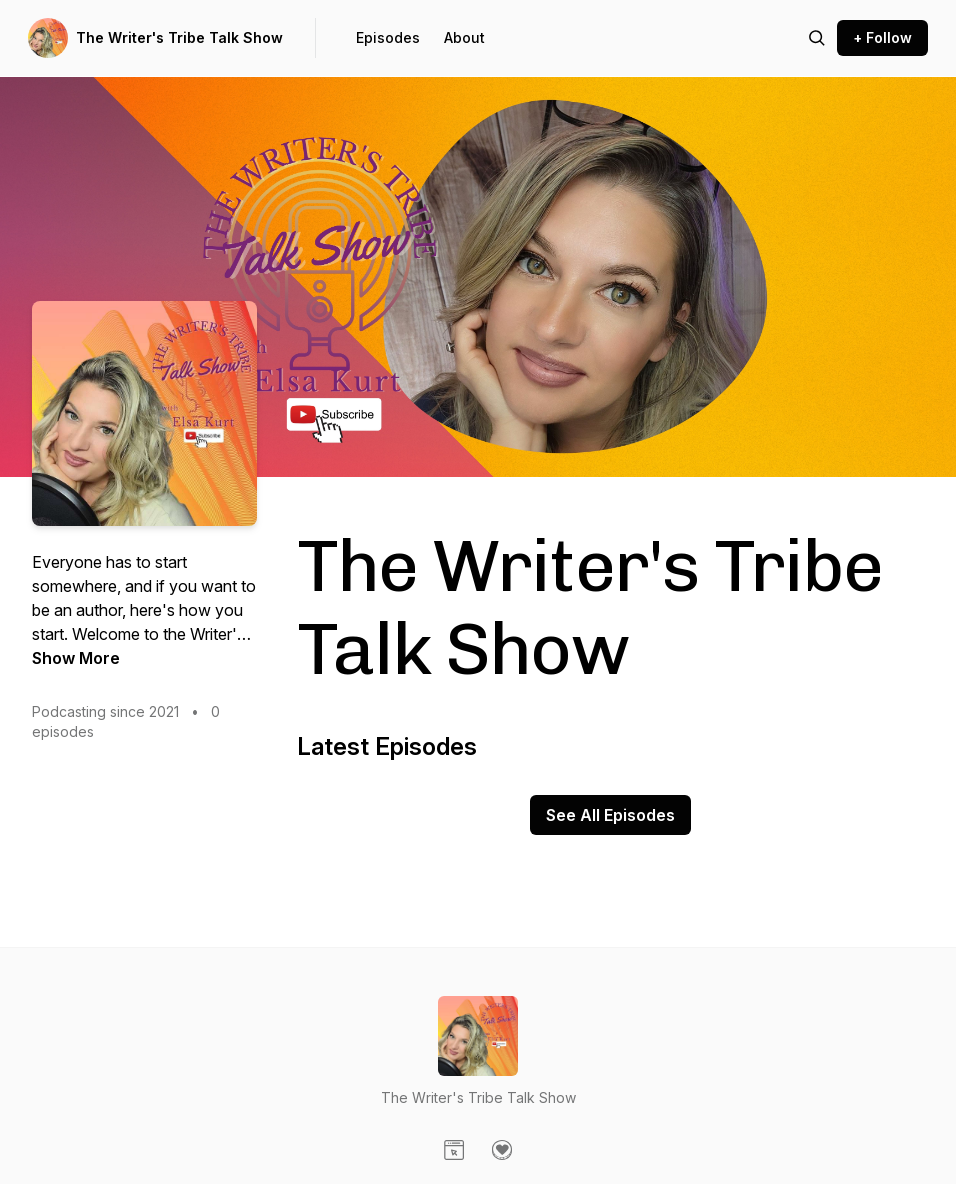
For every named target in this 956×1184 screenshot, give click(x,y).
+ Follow (882, 37)
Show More (76, 658)
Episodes (388, 37)
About (464, 37)
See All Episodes (610, 815)
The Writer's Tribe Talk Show (179, 37)
